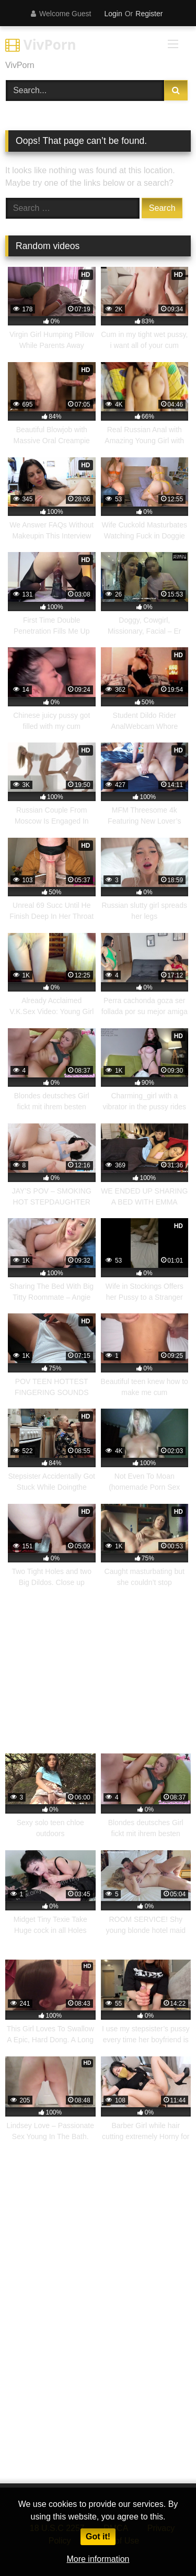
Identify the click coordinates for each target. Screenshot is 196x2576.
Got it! (98, 2536)
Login (113, 13)
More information (97, 2559)
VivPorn (40, 44)
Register (149, 13)
